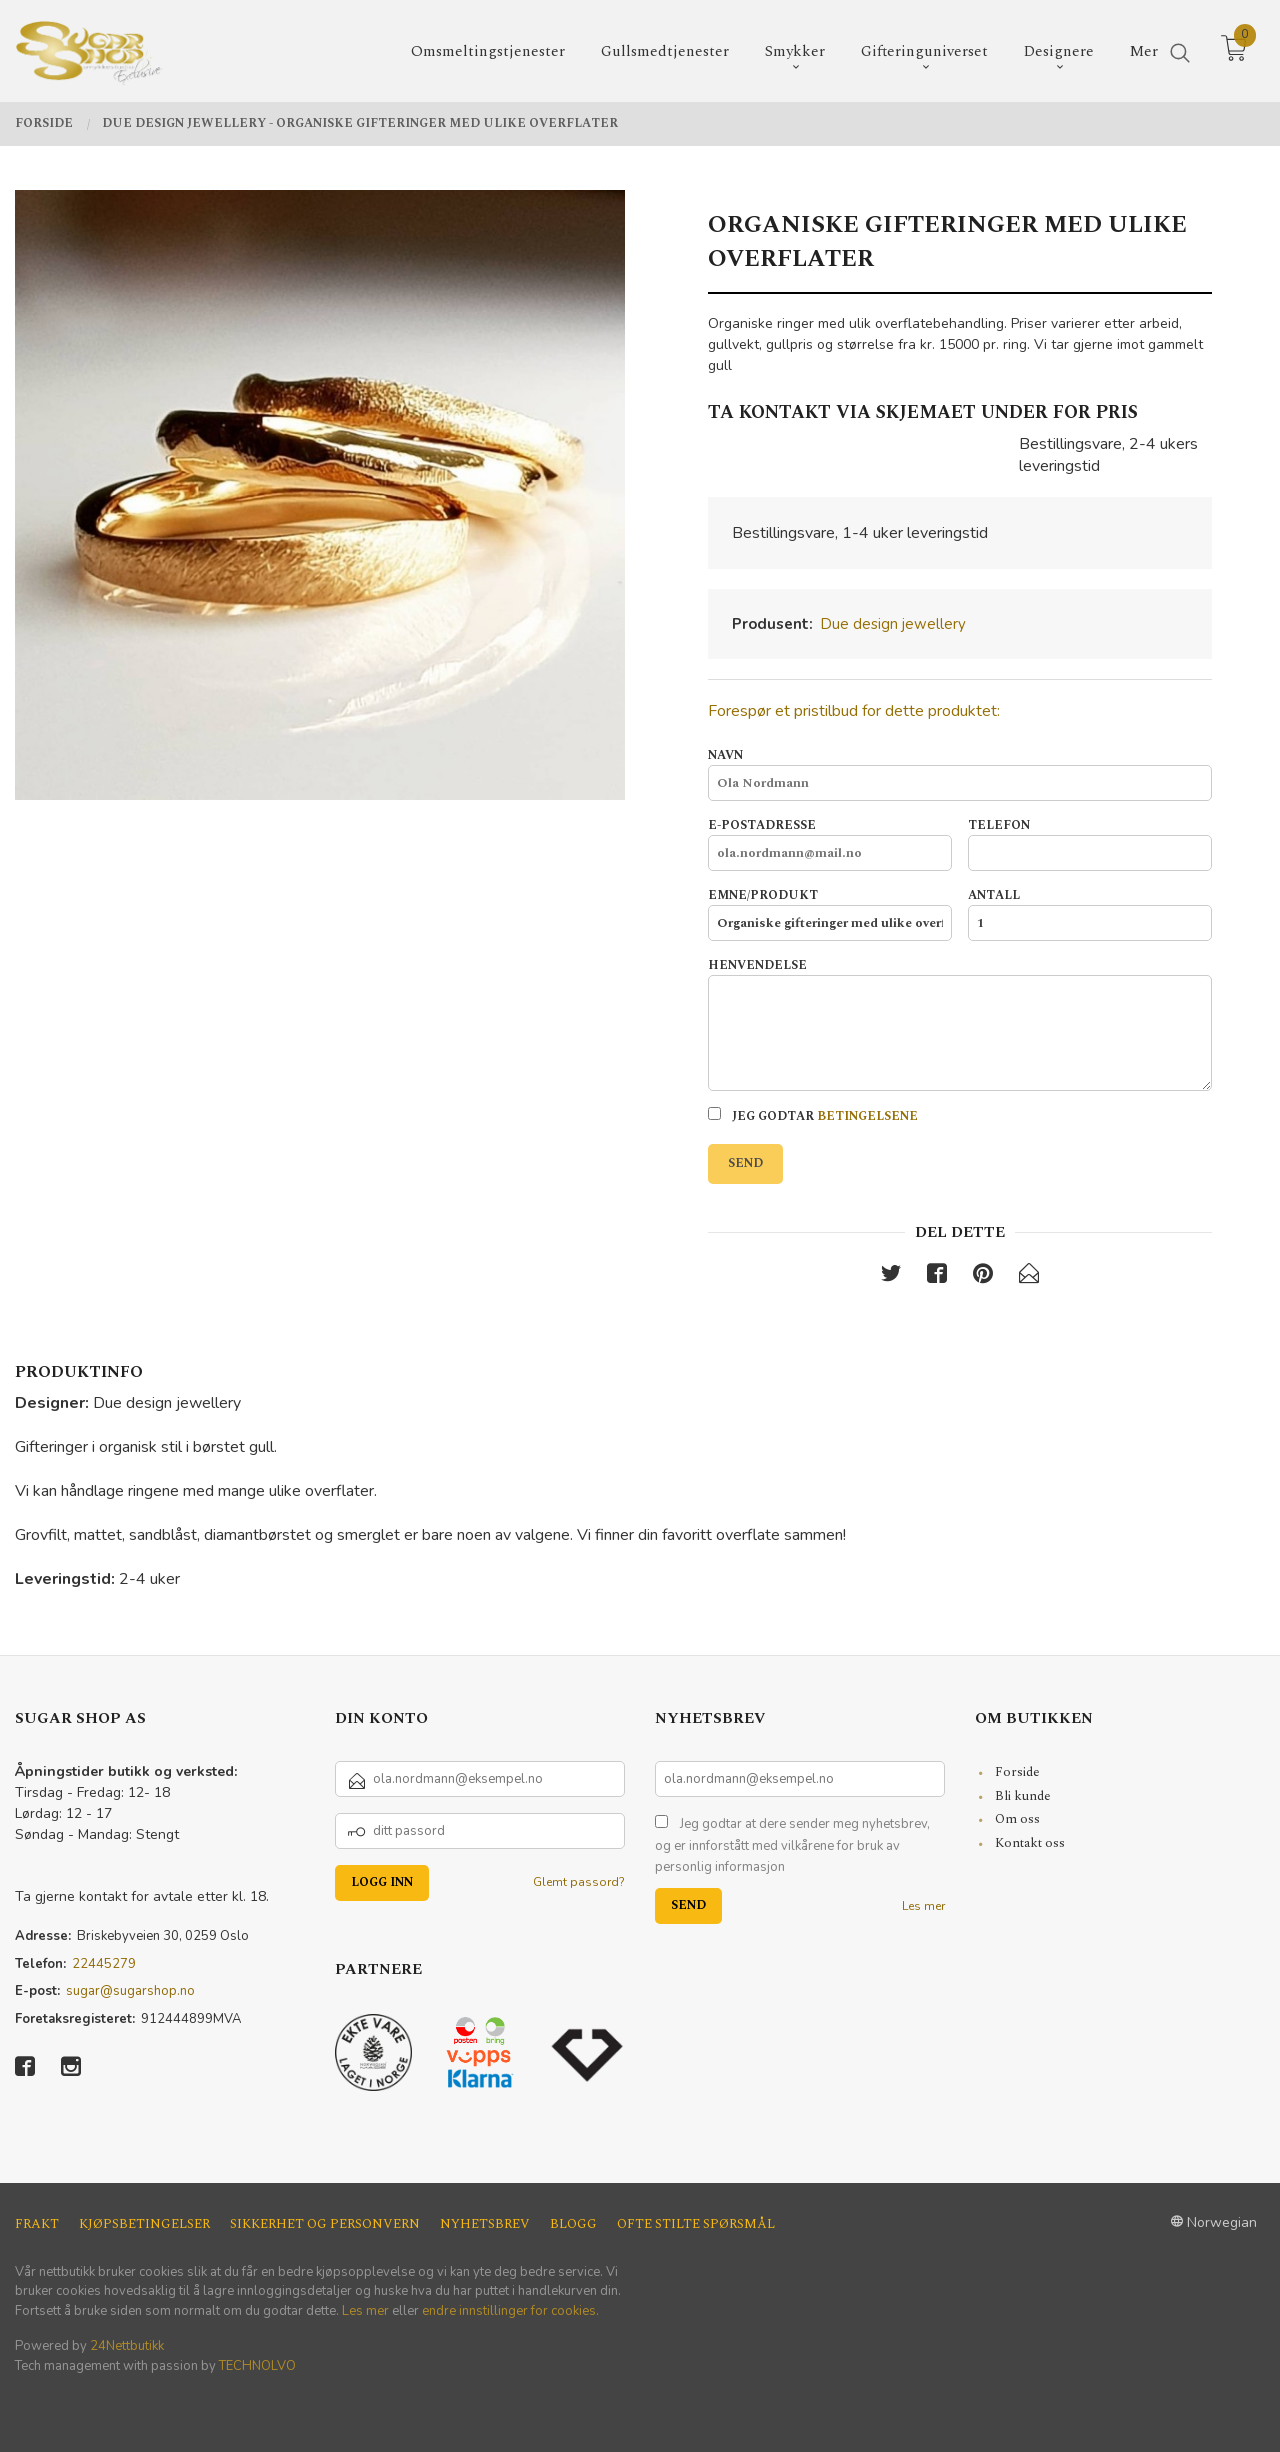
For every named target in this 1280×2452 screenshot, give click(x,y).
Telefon (1090, 844)
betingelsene (867, 1116)
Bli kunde (1023, 1796)
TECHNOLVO (257, 2366)
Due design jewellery (893, 624)
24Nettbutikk (127, 2346)
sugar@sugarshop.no (130, 1991)
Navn (959, 774)
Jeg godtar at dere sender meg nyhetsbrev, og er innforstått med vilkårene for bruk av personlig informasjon (792, 1845)
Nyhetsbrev (485, 2224)
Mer (1144, 50)
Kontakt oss (1030, 1843)
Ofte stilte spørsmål (696, 2224)
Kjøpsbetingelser (144, 2224)
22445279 (104, 1964)
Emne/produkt (830, 914)
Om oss (1017, 1819)
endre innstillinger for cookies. (510, 2311)
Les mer (923, 1906)
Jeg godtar (813, 1116)
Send (745, 1163)
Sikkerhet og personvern (325, 2224)
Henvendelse (959, 1024)
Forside (1017, 1772)
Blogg (573, 2224)
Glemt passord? (579, 1882)
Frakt (37, 2224)
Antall (1090, 914)
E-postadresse (830, 844)
